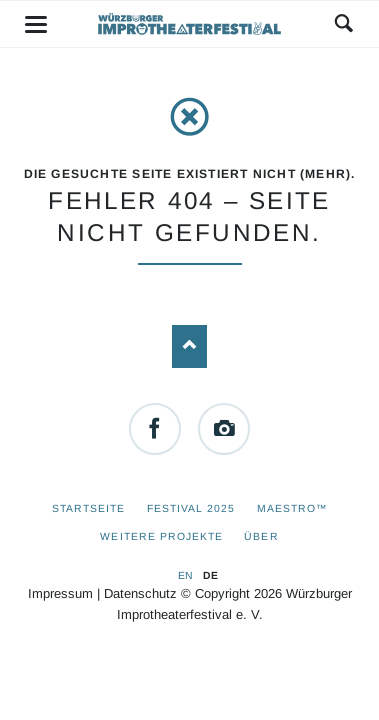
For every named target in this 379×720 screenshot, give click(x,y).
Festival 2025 (191, 508)
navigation (36, 24)
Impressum (60, 593)
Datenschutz (140, 593)
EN (185, 575)
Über (261, 536)
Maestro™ (292, 508)
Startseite (88, 508)
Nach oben (189, 346)
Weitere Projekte (161, 536)
